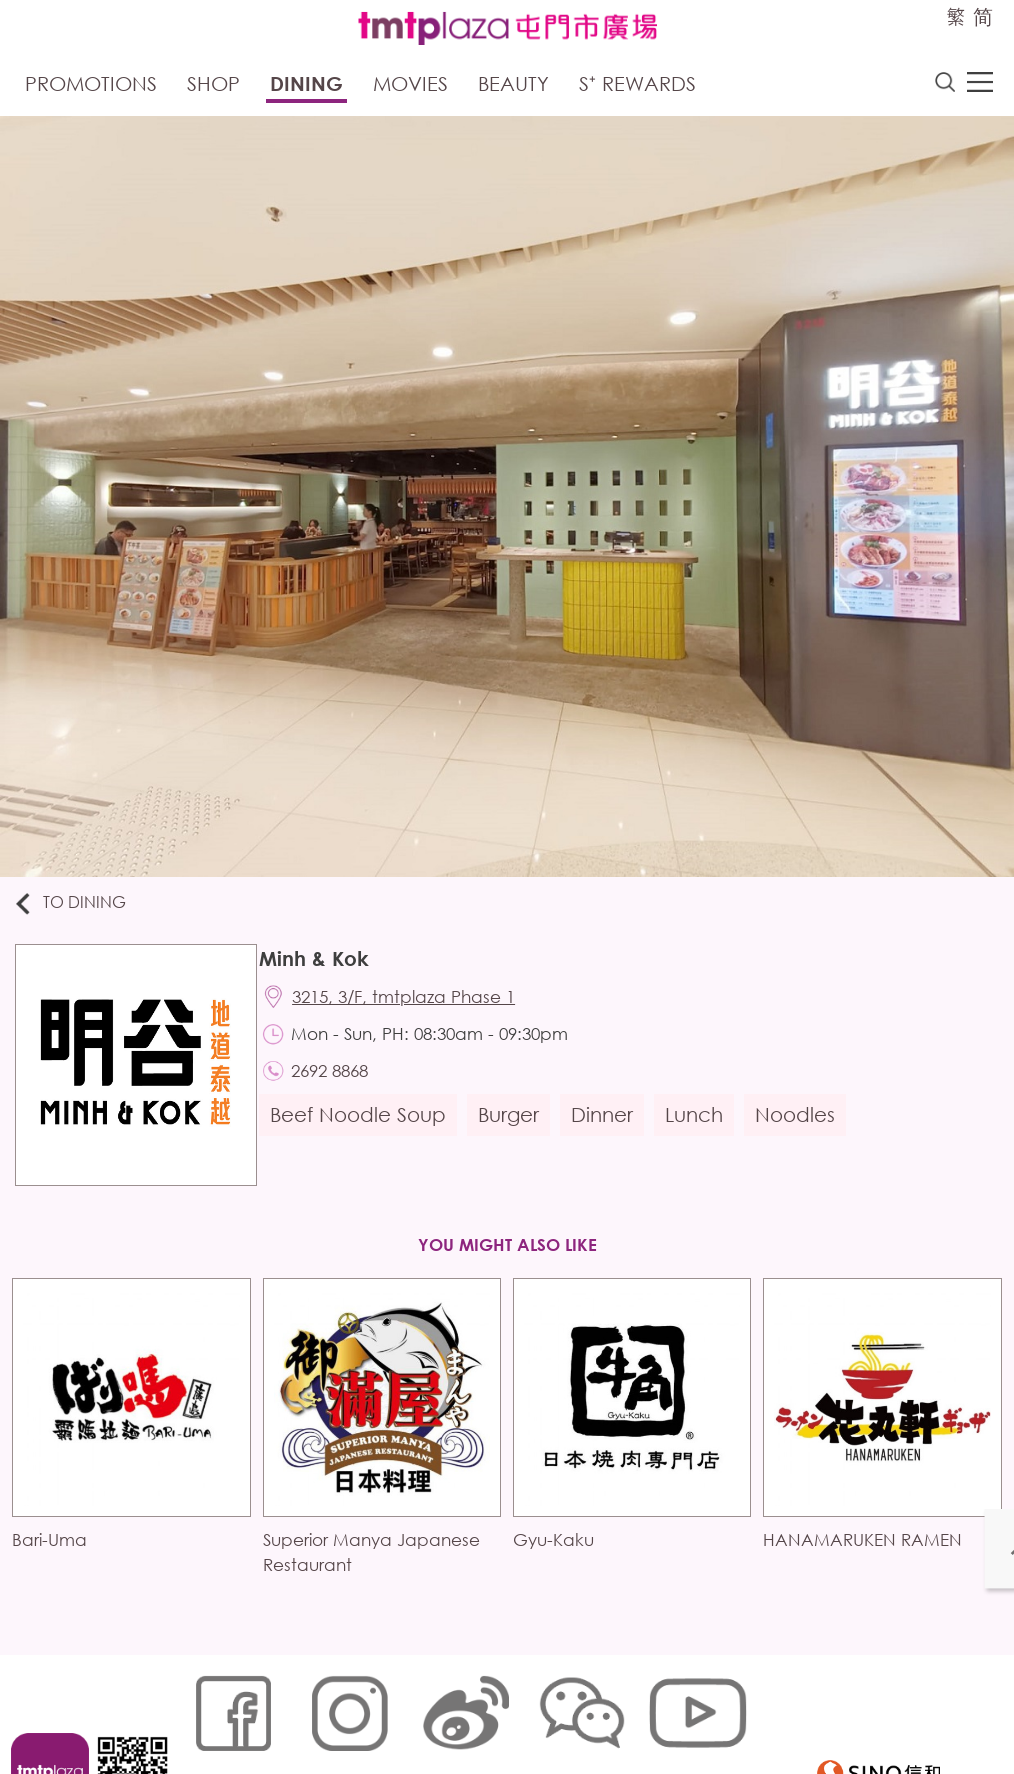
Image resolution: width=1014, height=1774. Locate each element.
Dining (306, 87)
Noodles (803, 1130)
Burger (516, 1130)
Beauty (513, 87)
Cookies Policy (307, 1710)
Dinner (610, 1130)
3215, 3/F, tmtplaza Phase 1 (414, 1005)
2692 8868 (340, 1085)
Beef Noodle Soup (366, 1130)
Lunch (702, 1130)
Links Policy (412, 1710)
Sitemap (211, 1710)
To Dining (79, 907)
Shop (213, 87)
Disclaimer (217, 1740)
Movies (410, 87)
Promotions (91, 87)
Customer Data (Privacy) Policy (574, 1710)
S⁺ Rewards (637, 87)
